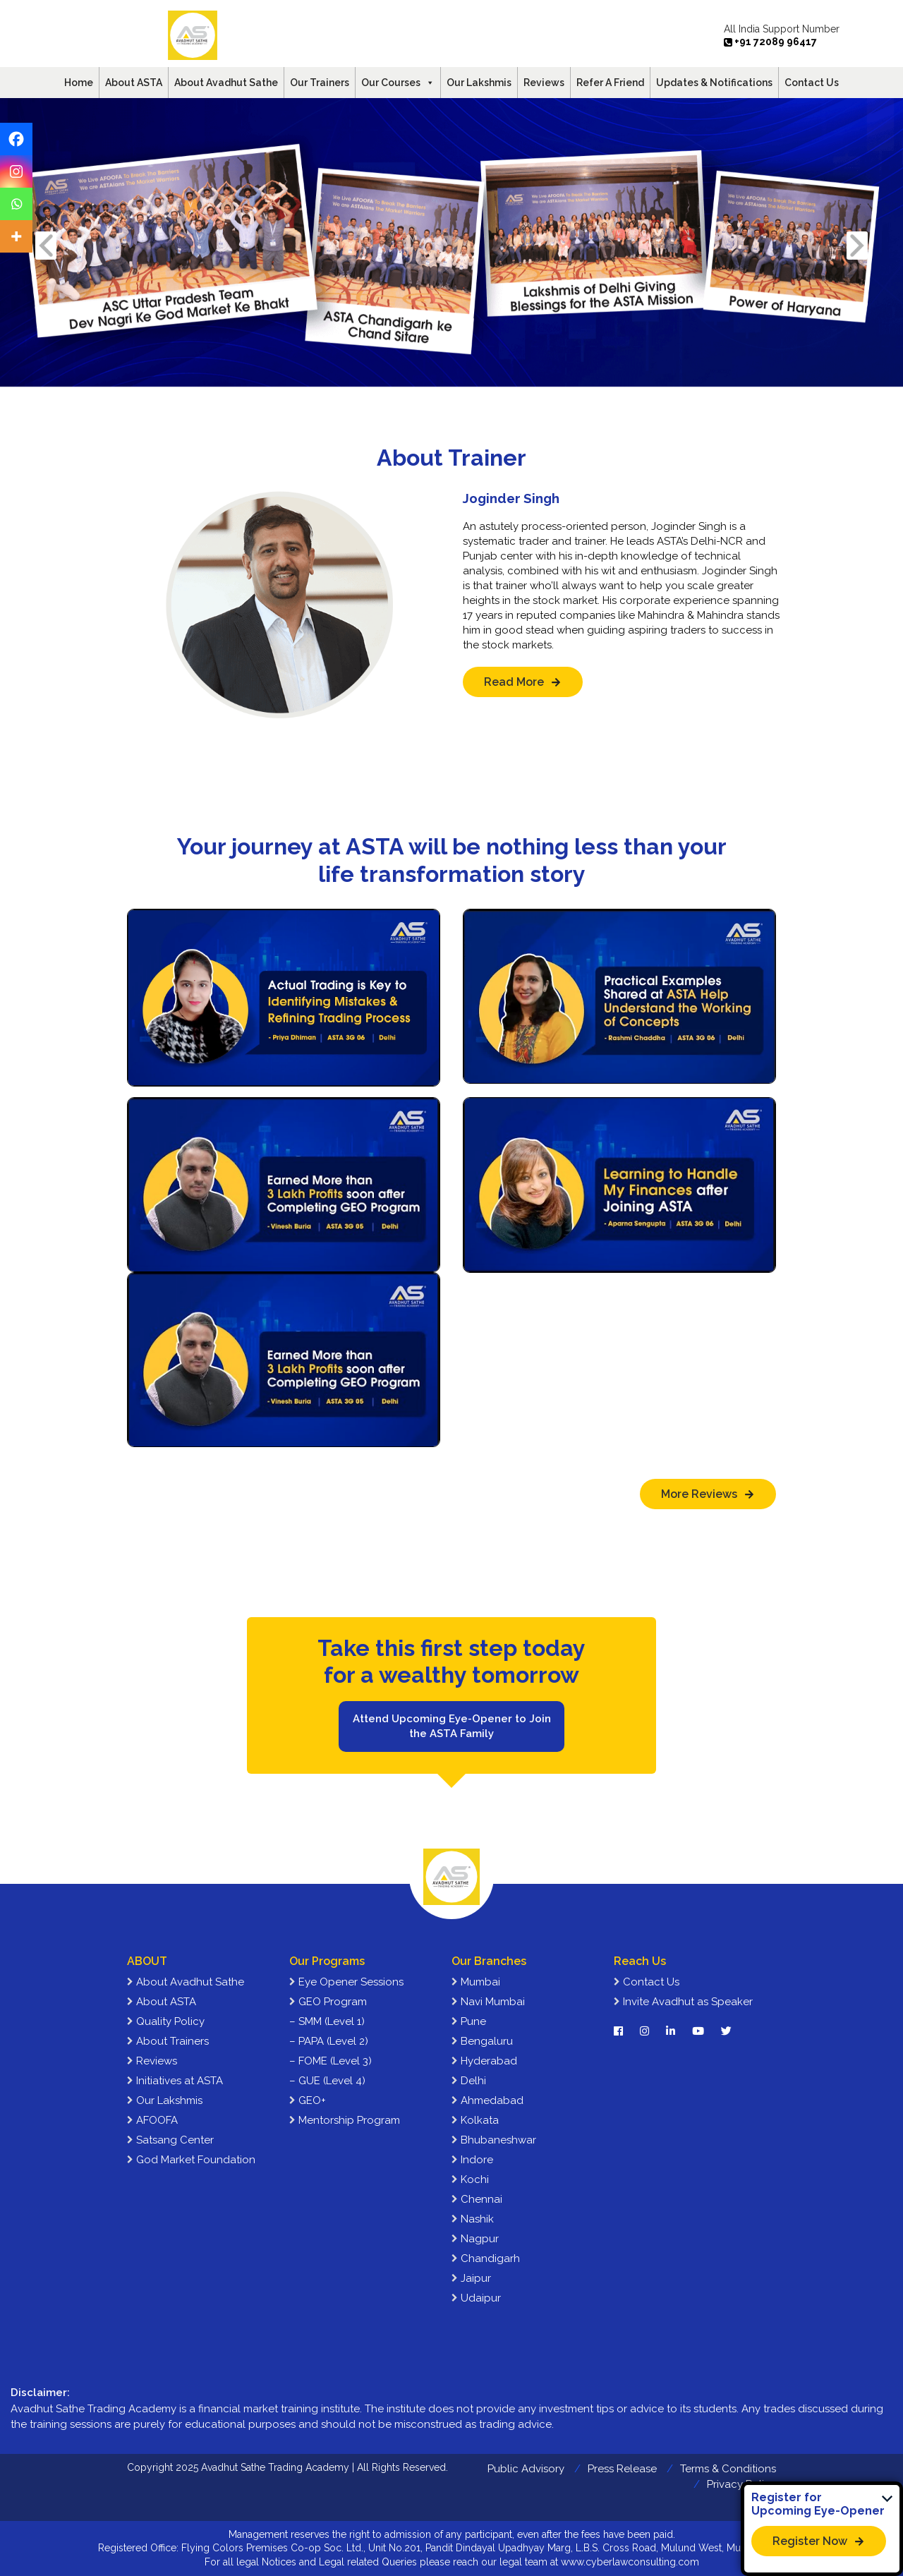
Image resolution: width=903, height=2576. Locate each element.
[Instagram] (16, 171)
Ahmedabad (487, 2100)
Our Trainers (319, 82)
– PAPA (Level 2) (328, 2041)
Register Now (809, 2541)
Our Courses (398, 82)
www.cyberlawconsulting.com (630, 2562)
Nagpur (475, 2238)
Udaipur (476, 2298)
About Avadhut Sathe (226, 82)
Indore (472, 2159)
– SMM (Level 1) (327, 2021)
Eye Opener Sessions (346, 1982)
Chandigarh (486, 2258)
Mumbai (476, 1982)
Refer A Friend (610, 82)
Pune (469, 2021)
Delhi (469, 2080)
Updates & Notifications (714, 82)
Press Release (622, 2468)
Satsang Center (170, 2140)
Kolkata (475, 2120)
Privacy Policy (741, 2484)
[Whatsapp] (16, 204)
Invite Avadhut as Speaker (683, 2001)
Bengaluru (482, 2041)
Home (78, 82)
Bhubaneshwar (494, 2140)
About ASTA (133, 82)
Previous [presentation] (45, 245)
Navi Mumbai (488, 2001)
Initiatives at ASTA (175, 2080)
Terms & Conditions (728, 2468)
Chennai (477, 2199)
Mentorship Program (344, 2120)
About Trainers (168, 2041)
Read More (514, 682)
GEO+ (307, 2100)
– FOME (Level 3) (330, 2061)
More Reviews (699, 1494)
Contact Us (811, 82)
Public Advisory (525, 2468)
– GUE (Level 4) (327, 2080)
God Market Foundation (191, 2159)
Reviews (543, 82)
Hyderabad (484, 2061)
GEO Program (328, 2001)
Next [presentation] (857, 245)
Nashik (473, 2219)
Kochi (470, 2179)
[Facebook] (16, 139)
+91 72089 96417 (770, 41)
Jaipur (471, 2278)
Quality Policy (166, 2021)
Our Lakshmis (479, 82)
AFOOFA (152, 2120)
